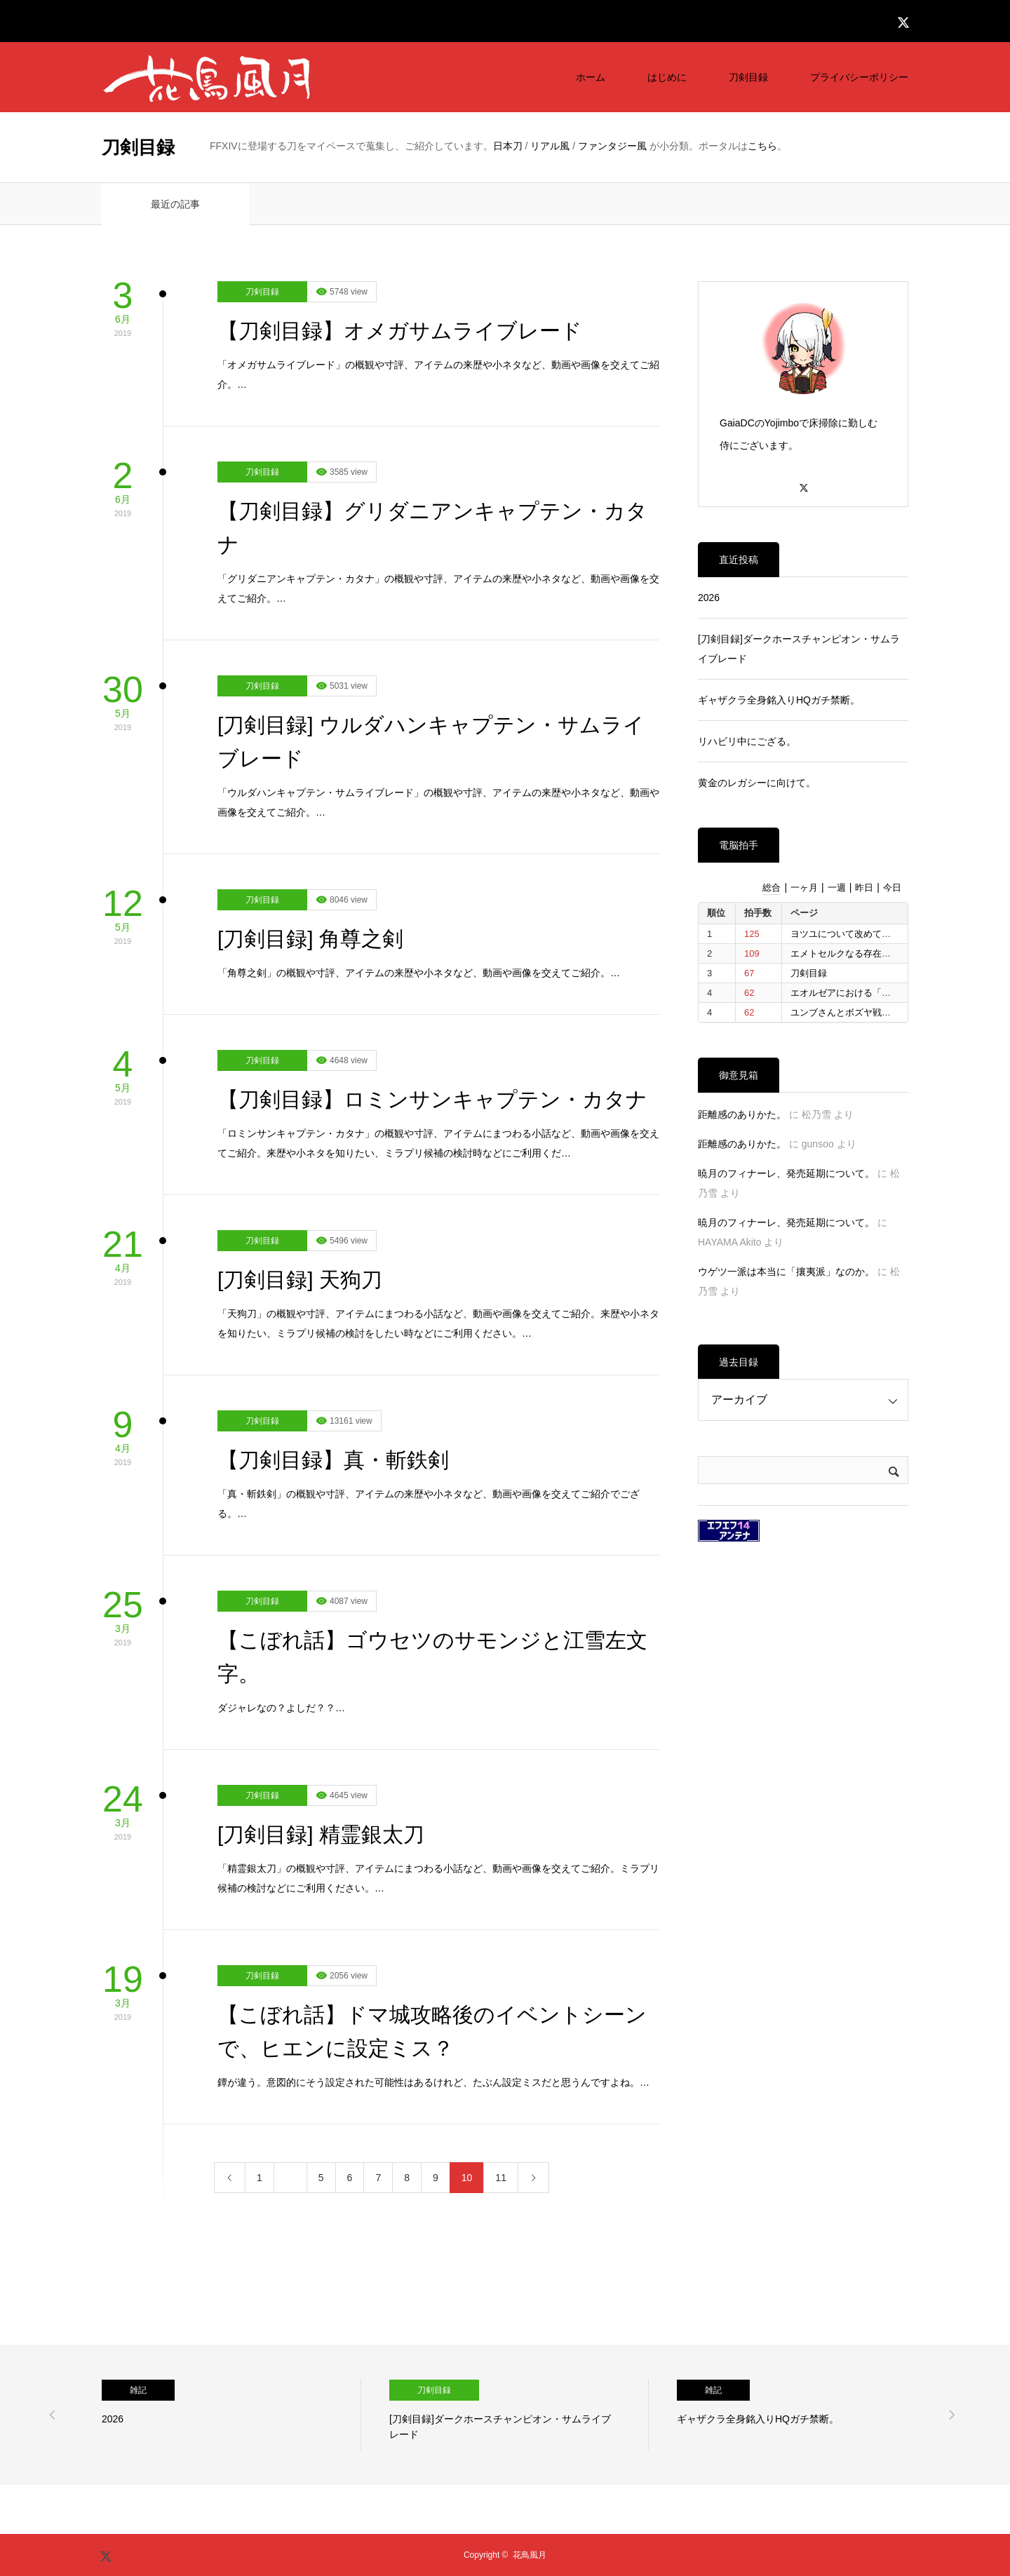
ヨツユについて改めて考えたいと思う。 (872, 934)
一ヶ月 (804, 888)
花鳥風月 (529, 2555)
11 (500, 2177)
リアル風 (550, 145)
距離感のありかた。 (742, 1114)
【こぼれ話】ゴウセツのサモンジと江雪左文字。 (432, 1656)
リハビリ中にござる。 (747, 741)
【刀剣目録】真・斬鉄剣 (333, 1459)
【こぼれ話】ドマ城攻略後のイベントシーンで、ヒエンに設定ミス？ (432, 2031)
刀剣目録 (748, 77)
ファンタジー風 (612, 145)
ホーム (590, 77)
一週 (837, 888)
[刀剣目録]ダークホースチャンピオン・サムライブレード (799, 648)
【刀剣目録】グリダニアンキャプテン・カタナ (432, 527)
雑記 (138, 2390)
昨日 (864, 888)
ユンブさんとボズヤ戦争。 (845, 1012)
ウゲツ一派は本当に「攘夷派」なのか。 (786, 1271)
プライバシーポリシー (859, 77)
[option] (231, 2415)
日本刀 (508, 145)
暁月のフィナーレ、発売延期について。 (786, 1173)
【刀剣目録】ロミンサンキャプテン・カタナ (432, 1099)
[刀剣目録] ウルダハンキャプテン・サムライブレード (431, 741)
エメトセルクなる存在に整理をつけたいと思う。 (890, 953)
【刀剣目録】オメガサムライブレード (399, 330)
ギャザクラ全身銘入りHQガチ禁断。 (779, 700)
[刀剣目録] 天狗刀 (299, 1279)
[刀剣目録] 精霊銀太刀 (320, 1834)
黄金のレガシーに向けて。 (757, 782)
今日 (892, 888)
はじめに (667, 77)
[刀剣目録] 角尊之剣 (310, 938)
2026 (709, 597)
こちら (762, 145)
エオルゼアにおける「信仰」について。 (872, 992)
